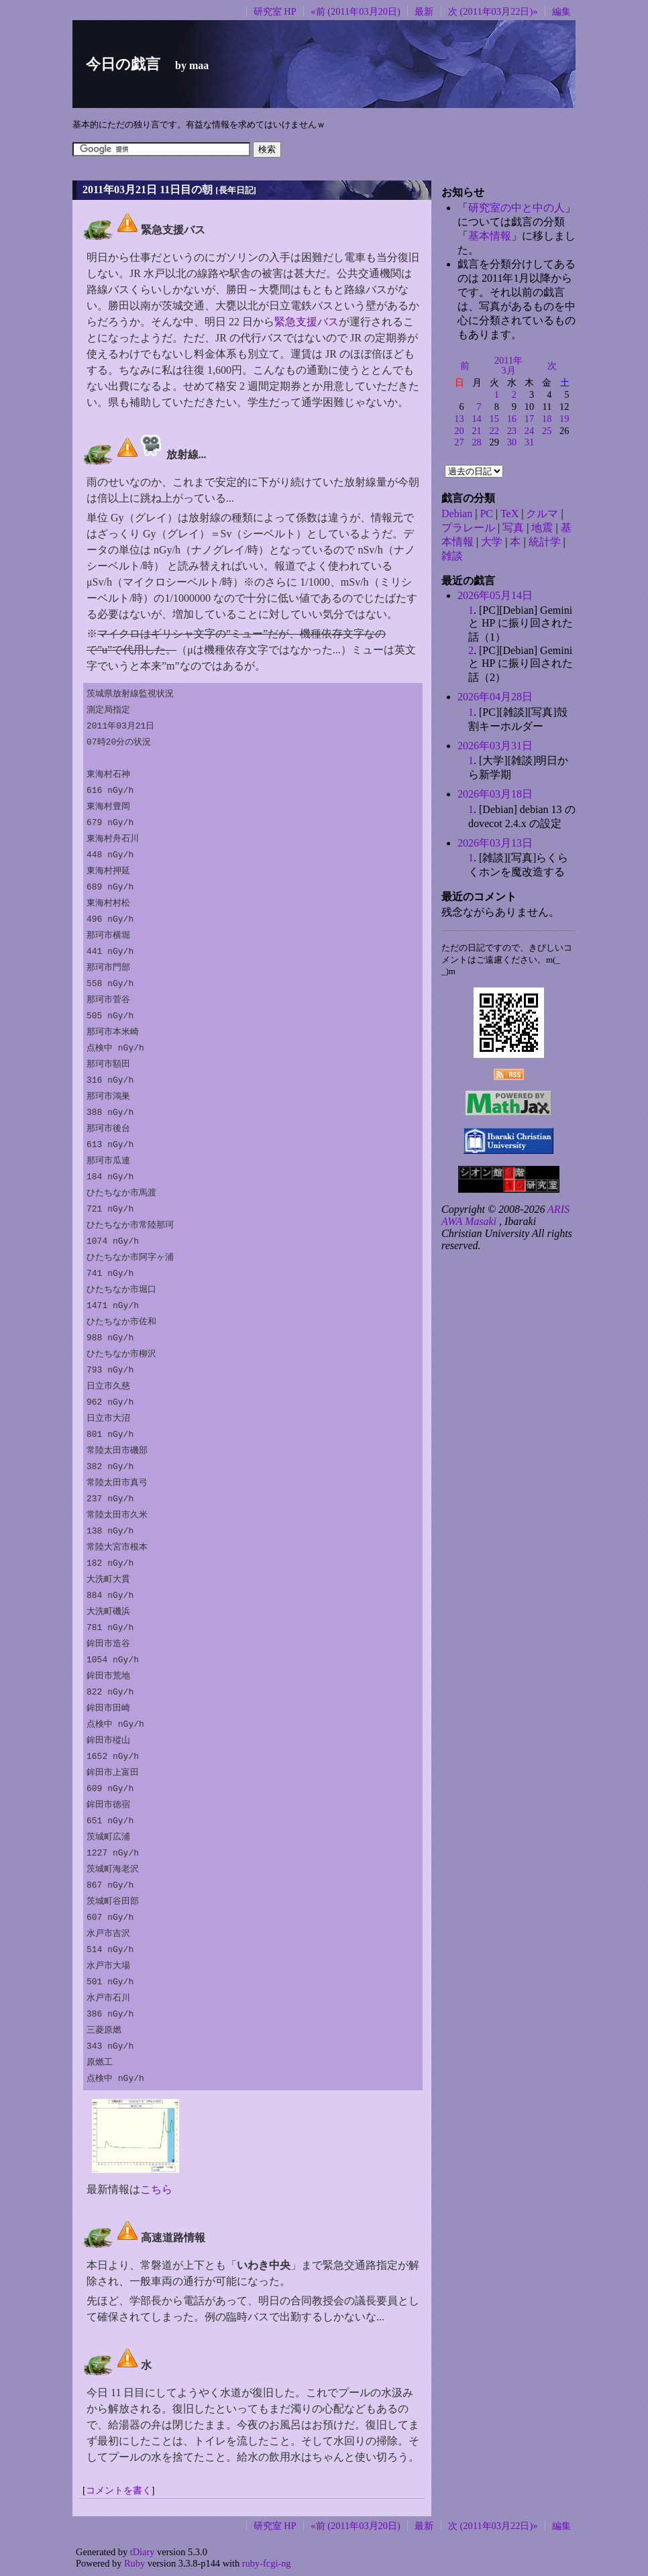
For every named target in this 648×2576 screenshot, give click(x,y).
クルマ (542, 513)
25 (546, 430)
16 (512, 418)
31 (529, 442)
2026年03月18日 (495, 794)
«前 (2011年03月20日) (355, 11)
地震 (542, 527)
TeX (509, 513)
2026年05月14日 (495, 595)
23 (512, 430)
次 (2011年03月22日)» (492, 11)
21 (476, 430)
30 (512, 442)
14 (476, 418)
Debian (456, 513)
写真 (513, 527)
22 (494, 430)
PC (486, 513)
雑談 (452, 555)
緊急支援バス (306, 321)
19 (564, 418)
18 (546, 418)
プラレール (468, 527)
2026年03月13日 (495, 843)
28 (476, 442)
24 (529, 430)
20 (459, 430)
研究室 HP (275, 11)
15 (494, 418)
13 (459, 418)
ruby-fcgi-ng (266, 2563)
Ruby (134, 2563)
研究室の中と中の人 (516, 207)
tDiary (142, 2551)
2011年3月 (508, 365)
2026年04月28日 (495, 696)
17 (529, 418)
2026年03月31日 (495, 745)
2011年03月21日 (120, 189)
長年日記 (236, 190)
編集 (561, 11)
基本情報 (489, 235)
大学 (491, 541)
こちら (156, 2189)
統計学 (545, 541)
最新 (424, 11)
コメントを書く (119, 2490)
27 (459, 442)
